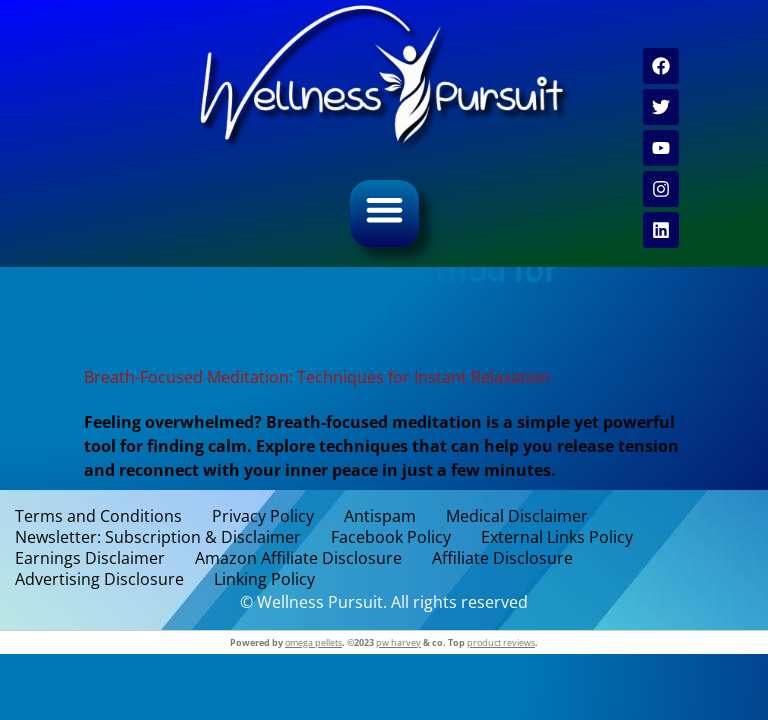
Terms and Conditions (98, 516)
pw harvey (398, 642)
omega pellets (313, 642)
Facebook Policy (391, 537)
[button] (384, 209)
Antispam (380, 516)
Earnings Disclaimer (90, 558)
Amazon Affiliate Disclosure (298, 558)
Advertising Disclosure (99, 579)
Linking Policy (264, 579)
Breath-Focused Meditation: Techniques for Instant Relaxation (317, 377)
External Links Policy (557, 537)
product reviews (501, 642)
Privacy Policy (263, 516)
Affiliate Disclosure (502, 558)
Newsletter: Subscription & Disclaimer (158, 537)
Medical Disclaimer (517, 516)
